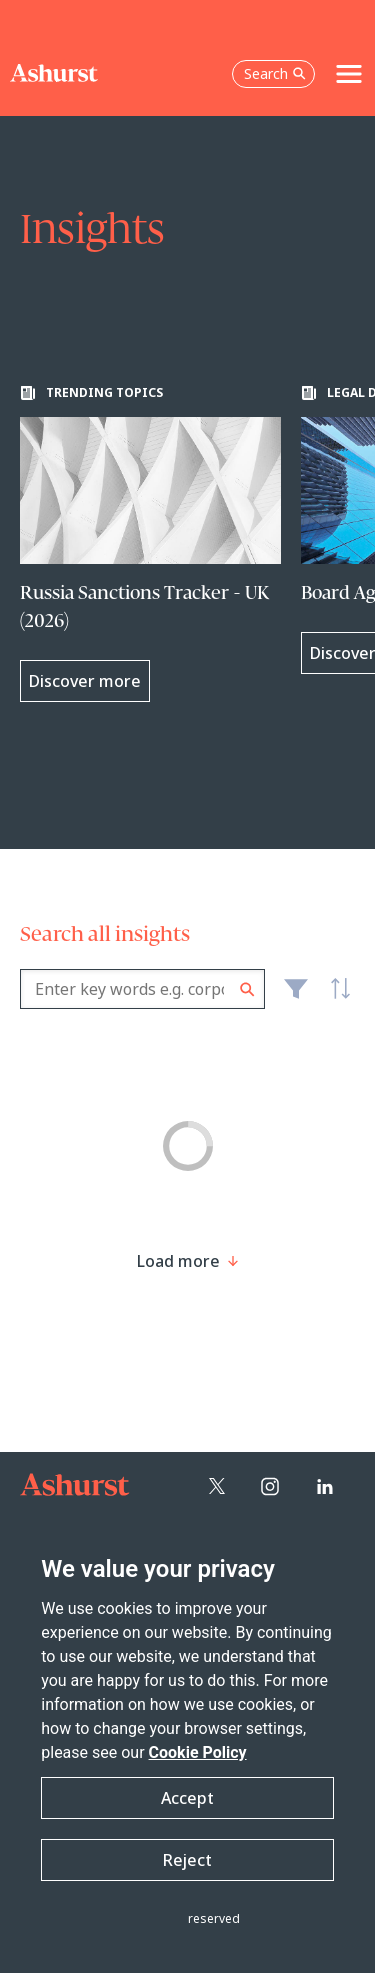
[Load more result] (178, 1261)
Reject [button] (187, 1860)
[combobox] (142, 989)
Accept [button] (187, 1798)
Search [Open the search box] (275, 73)
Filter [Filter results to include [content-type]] (296, 997)
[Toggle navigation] (349, 74)
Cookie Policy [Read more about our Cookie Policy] (198, 1752)
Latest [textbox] (335, 1000)
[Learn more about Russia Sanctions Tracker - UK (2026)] (150, 543)
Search (247, 989)
